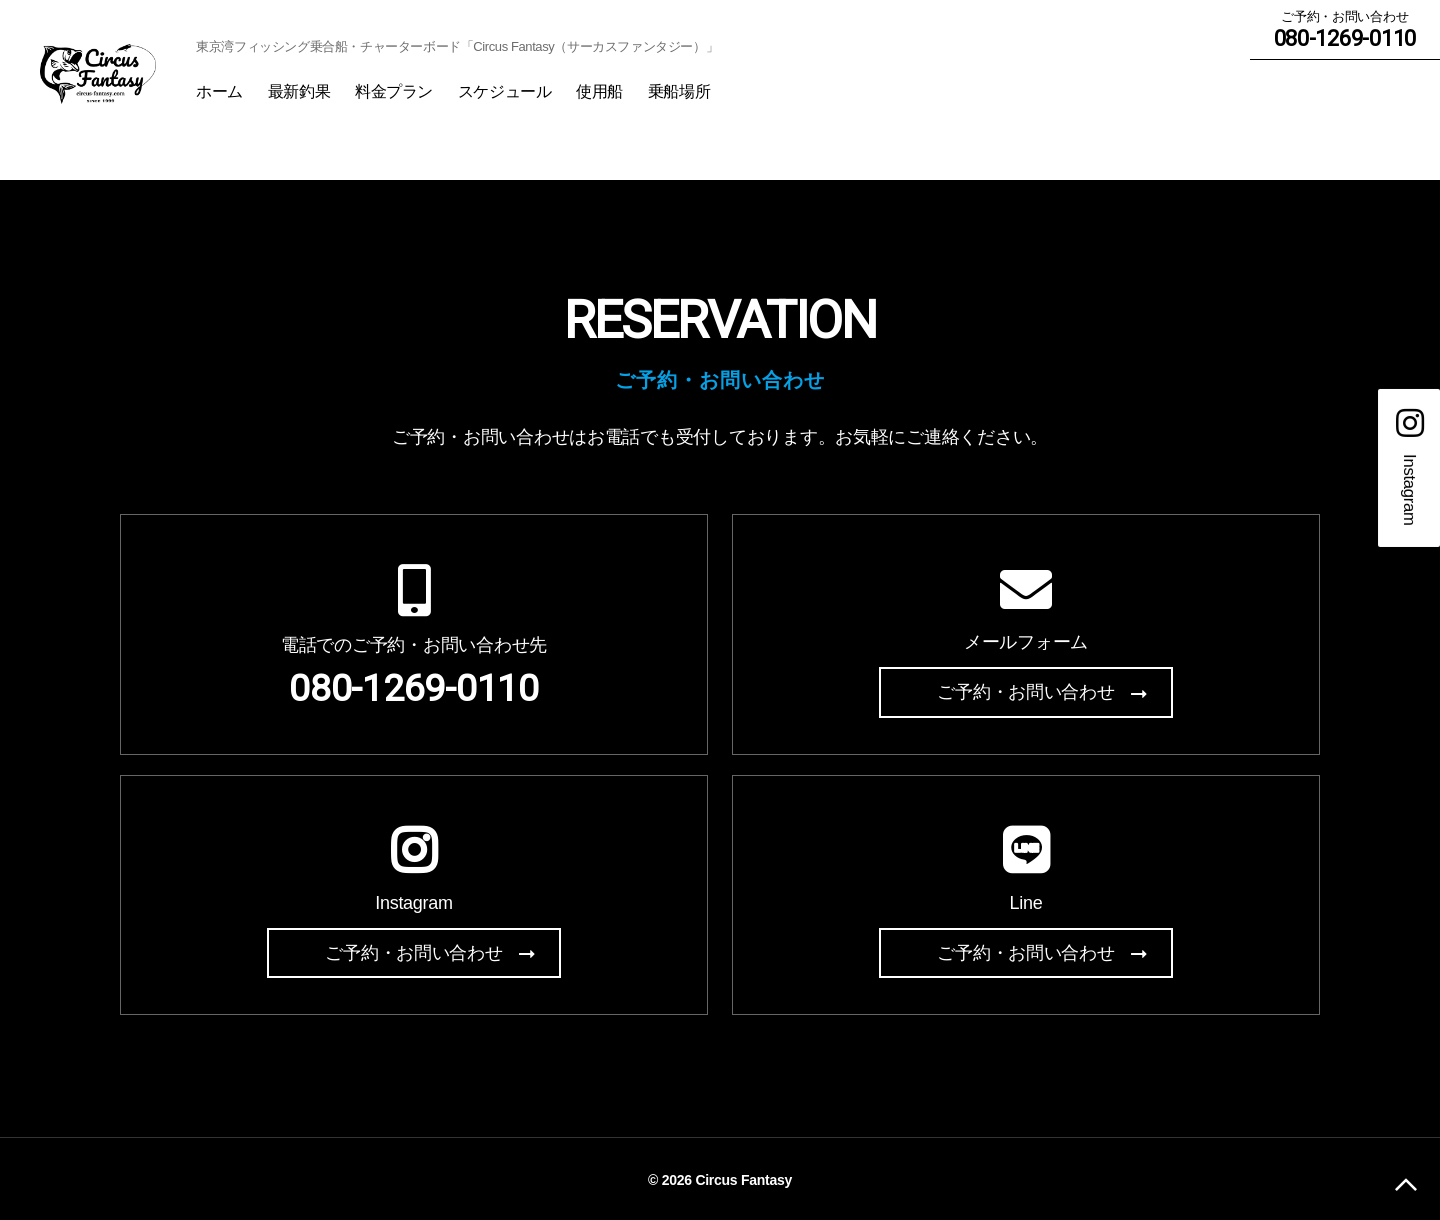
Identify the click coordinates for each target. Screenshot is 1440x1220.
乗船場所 (756, 95)
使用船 (677, 95)
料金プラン (472, 95)
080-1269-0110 (414, 692)
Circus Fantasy (743, 1177)
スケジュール (581, 95)
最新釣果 (376, 95)
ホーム (297, 95)
